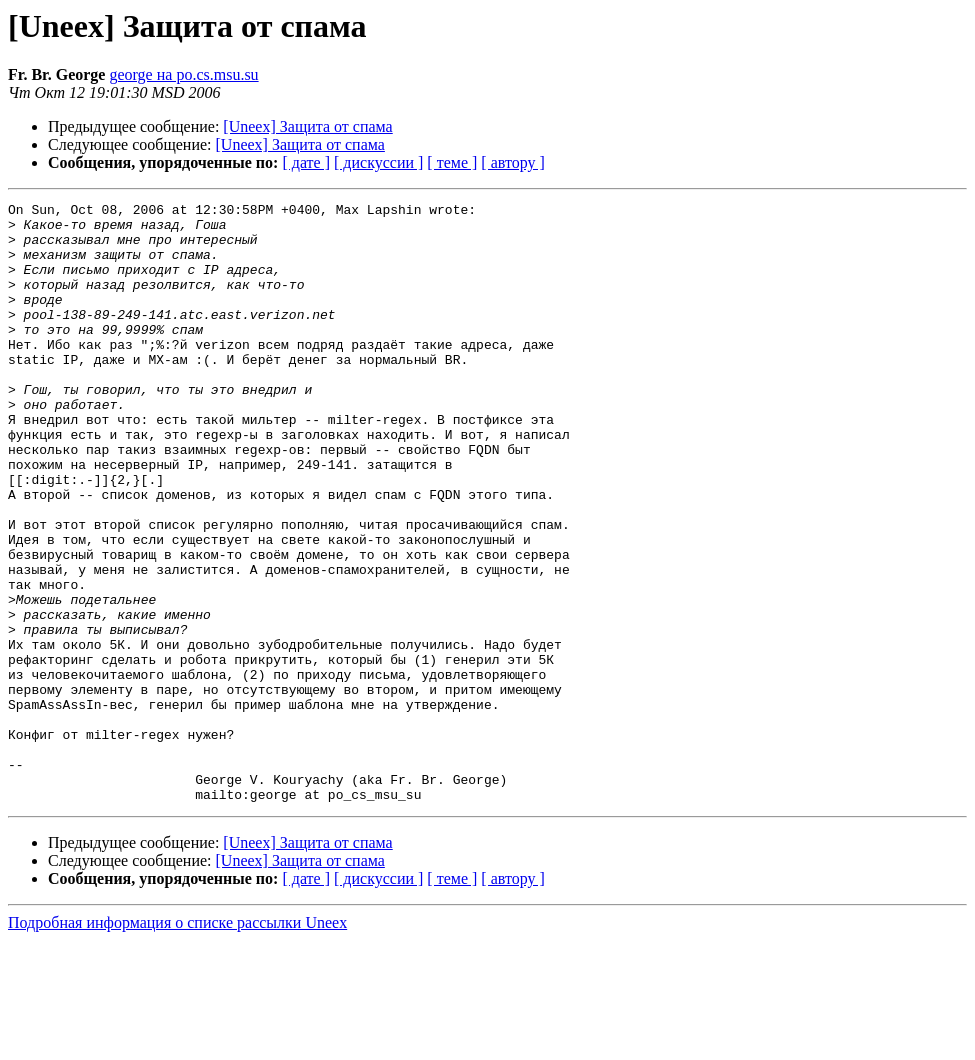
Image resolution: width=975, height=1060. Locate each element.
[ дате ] (306, 162)
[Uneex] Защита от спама (307, 126)
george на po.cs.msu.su (183, 74)
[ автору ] (512, 162)
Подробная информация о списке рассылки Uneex (177, 1042)
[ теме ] (452, 162)
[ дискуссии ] (378, 162)
